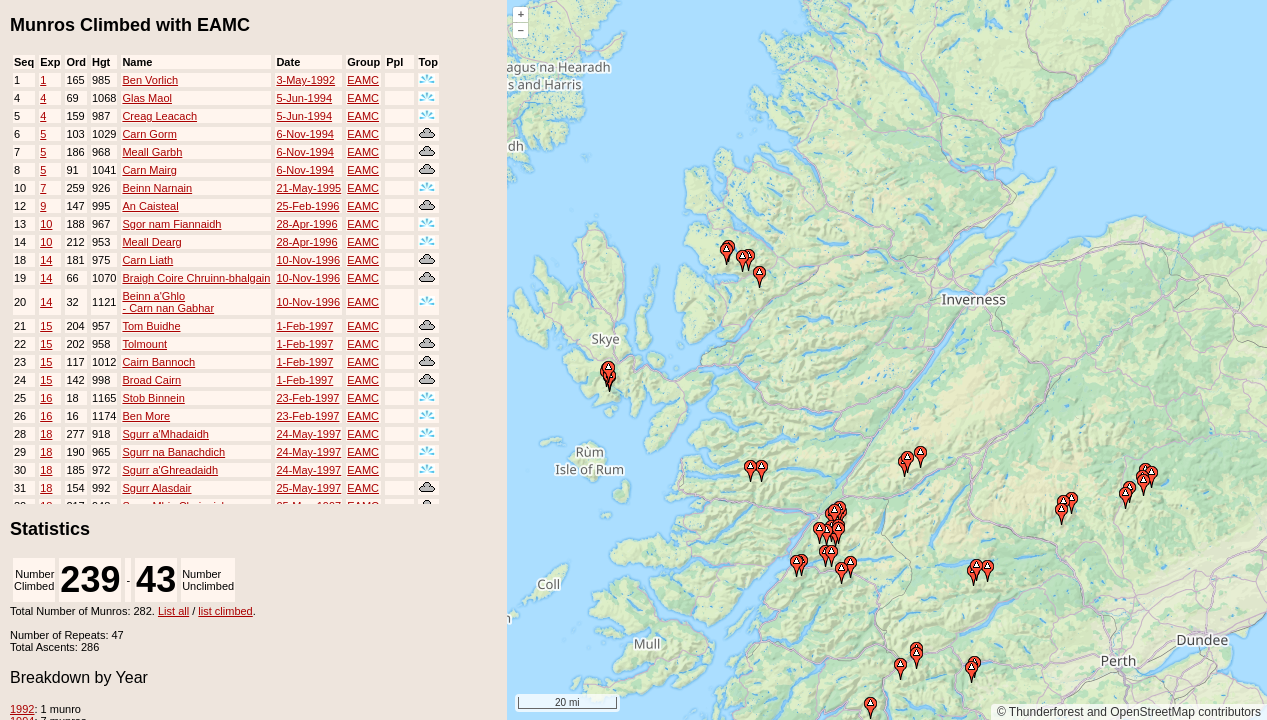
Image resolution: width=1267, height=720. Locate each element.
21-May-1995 (308, 188)
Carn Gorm (149, 134)
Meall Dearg (151, 242)
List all (173, 611)
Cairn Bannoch (158, 362)
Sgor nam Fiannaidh (171, 224)
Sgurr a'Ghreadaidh (170, 470)
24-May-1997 (308, 434)
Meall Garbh (152, 152)
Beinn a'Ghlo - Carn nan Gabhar (168, 302)
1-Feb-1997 (304, 326)
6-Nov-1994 (304, 134)
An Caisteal (150, 206)
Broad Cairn (151, 380)
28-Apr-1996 (306, 224)
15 (46, 326)
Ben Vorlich (150, 80)
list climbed (225, 611)
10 (46, 224)
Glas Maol (147, 98)
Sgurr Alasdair (156, 488)
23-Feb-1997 (307, 398)
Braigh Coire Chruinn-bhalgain (196, 278)
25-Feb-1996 (307, 206)
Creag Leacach (159, 116)
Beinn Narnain (157, 188)
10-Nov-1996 (308, 260)
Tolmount (144, 344)
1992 (22, 709)
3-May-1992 (305, 80)
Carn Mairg (149, 170)
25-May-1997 (308, 488)
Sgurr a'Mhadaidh (165, 434)
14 (46, 260)
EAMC (363, 80)
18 (46, 434)
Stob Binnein (153, 398)
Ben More (146, 416)
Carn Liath (147, 260)
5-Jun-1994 (304, 98)
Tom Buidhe (151, 326)
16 (46, 398)
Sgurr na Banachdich (173, 452)
